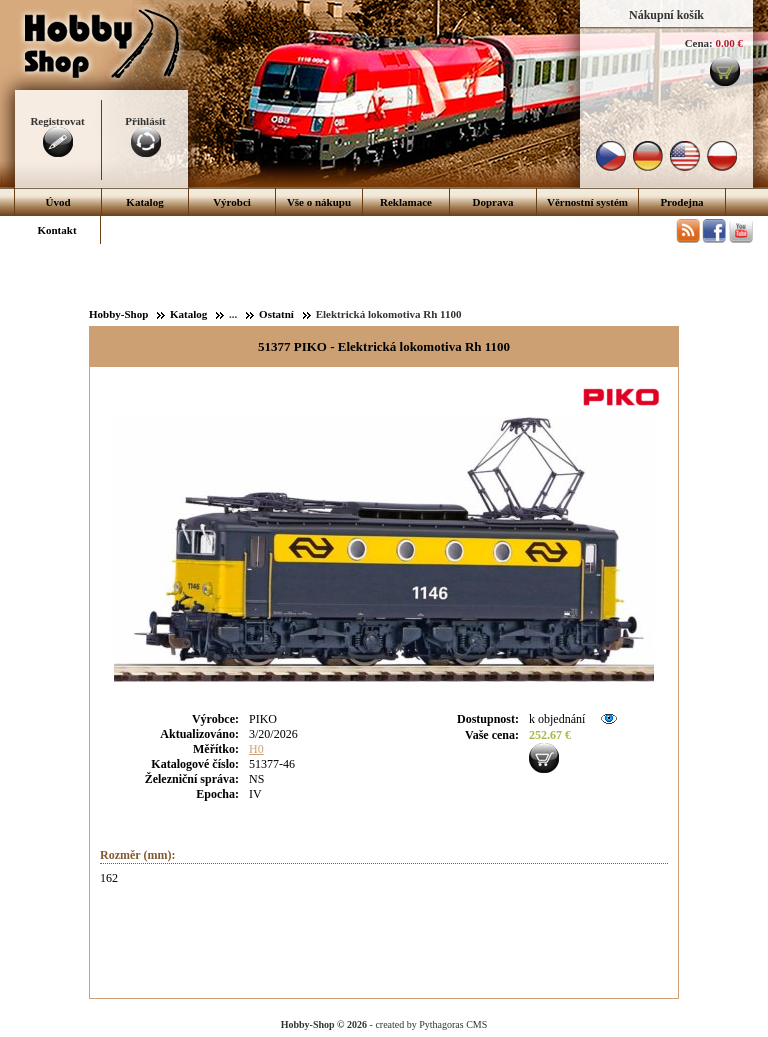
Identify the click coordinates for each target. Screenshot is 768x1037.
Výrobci (232, 202)
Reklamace (406, 202)
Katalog (144, 202)
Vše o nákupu (319, 202)
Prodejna (681, 202)
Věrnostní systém (587, 202)
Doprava (493, 202)
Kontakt (56, 230)
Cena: (699, 43)
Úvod (57, 202)
